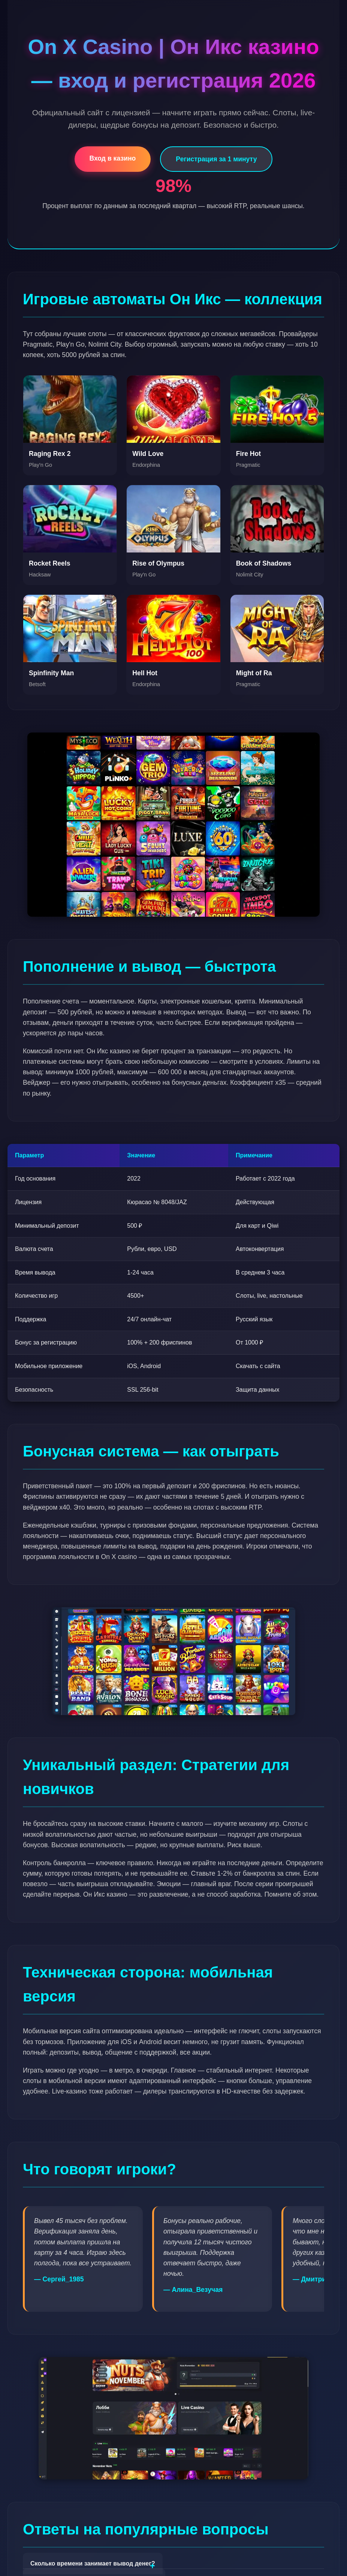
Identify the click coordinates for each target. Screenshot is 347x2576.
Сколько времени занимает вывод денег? (92, 2563)
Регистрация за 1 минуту (216, 159)
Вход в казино (113, 158)
